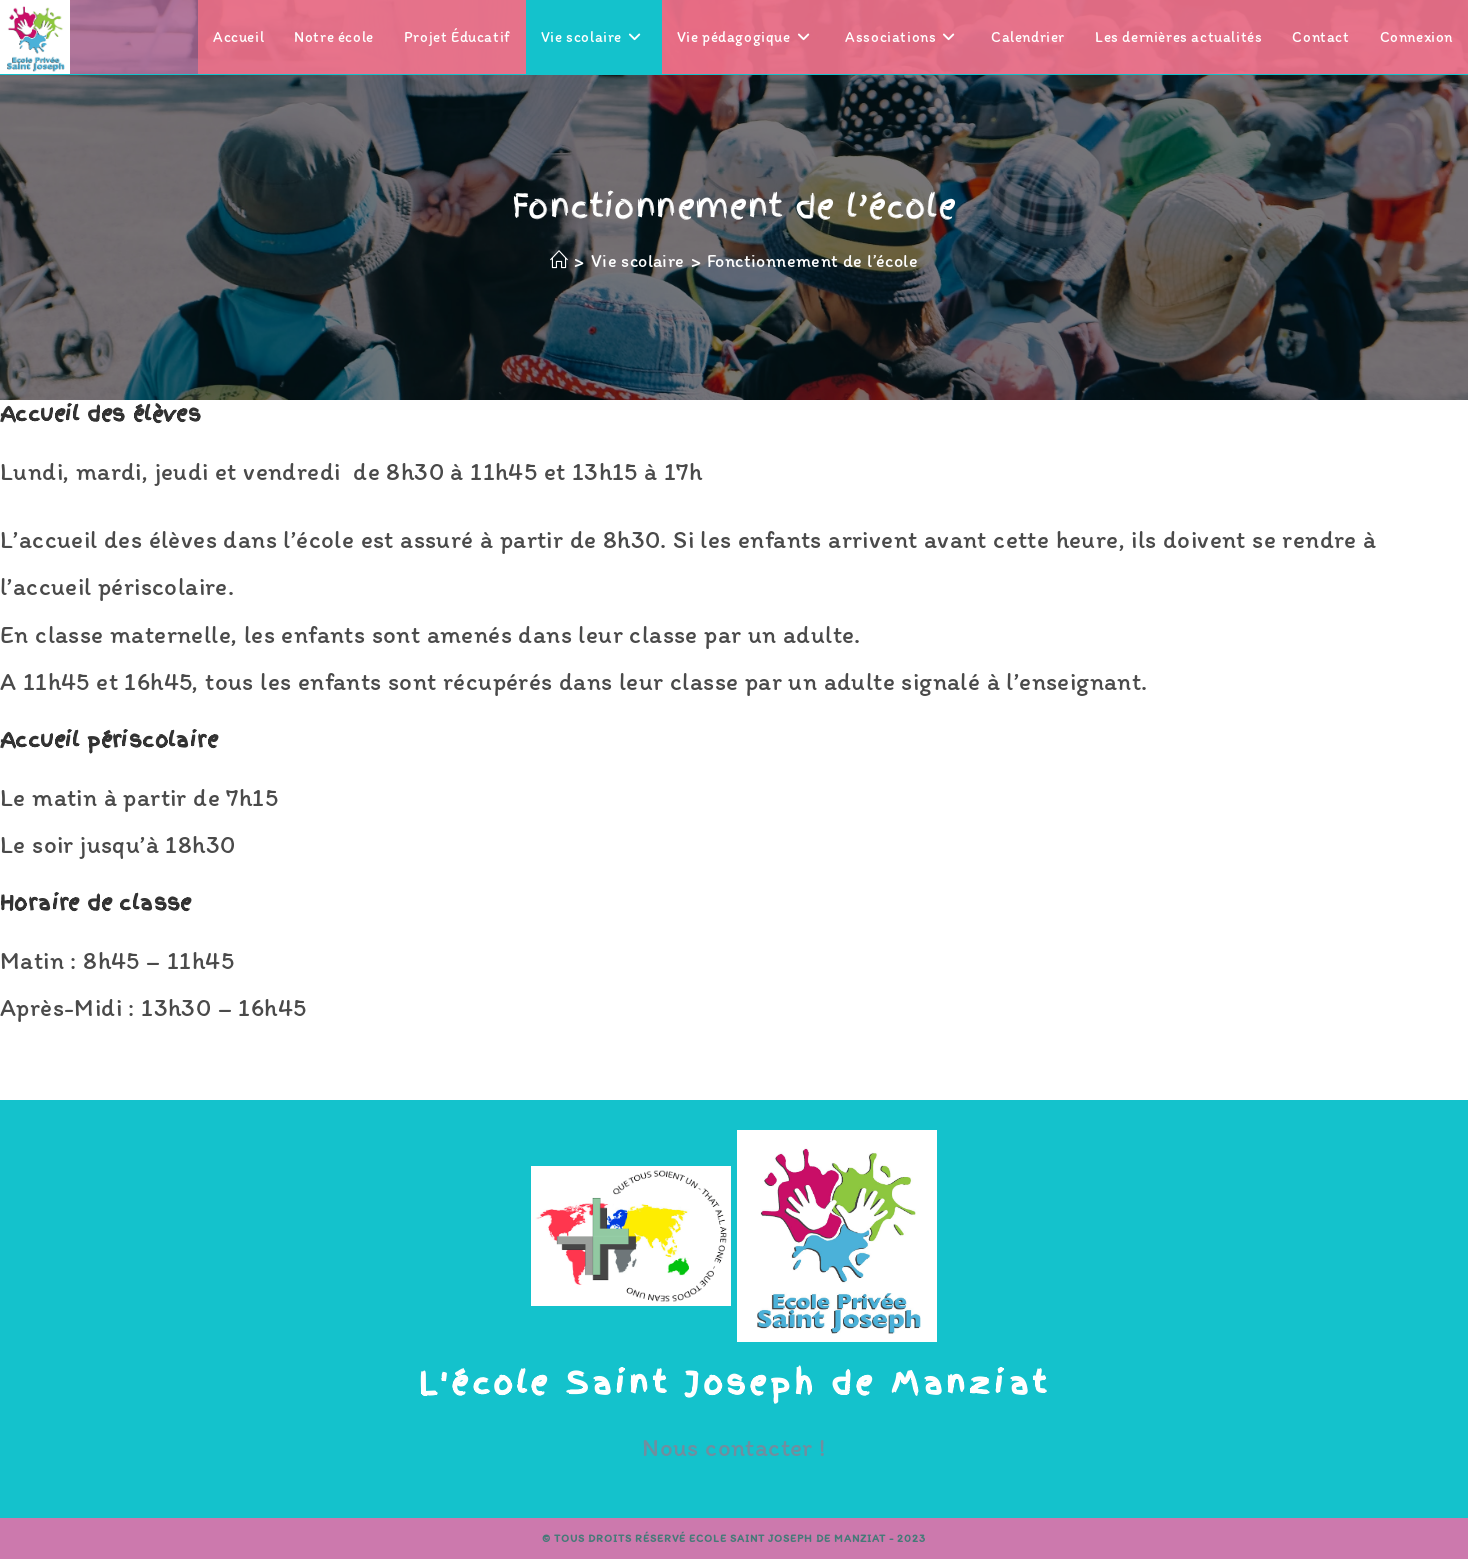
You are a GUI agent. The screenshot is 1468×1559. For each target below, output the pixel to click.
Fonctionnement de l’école (812, 261)
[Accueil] (559, 261)
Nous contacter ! (733, 1447)
